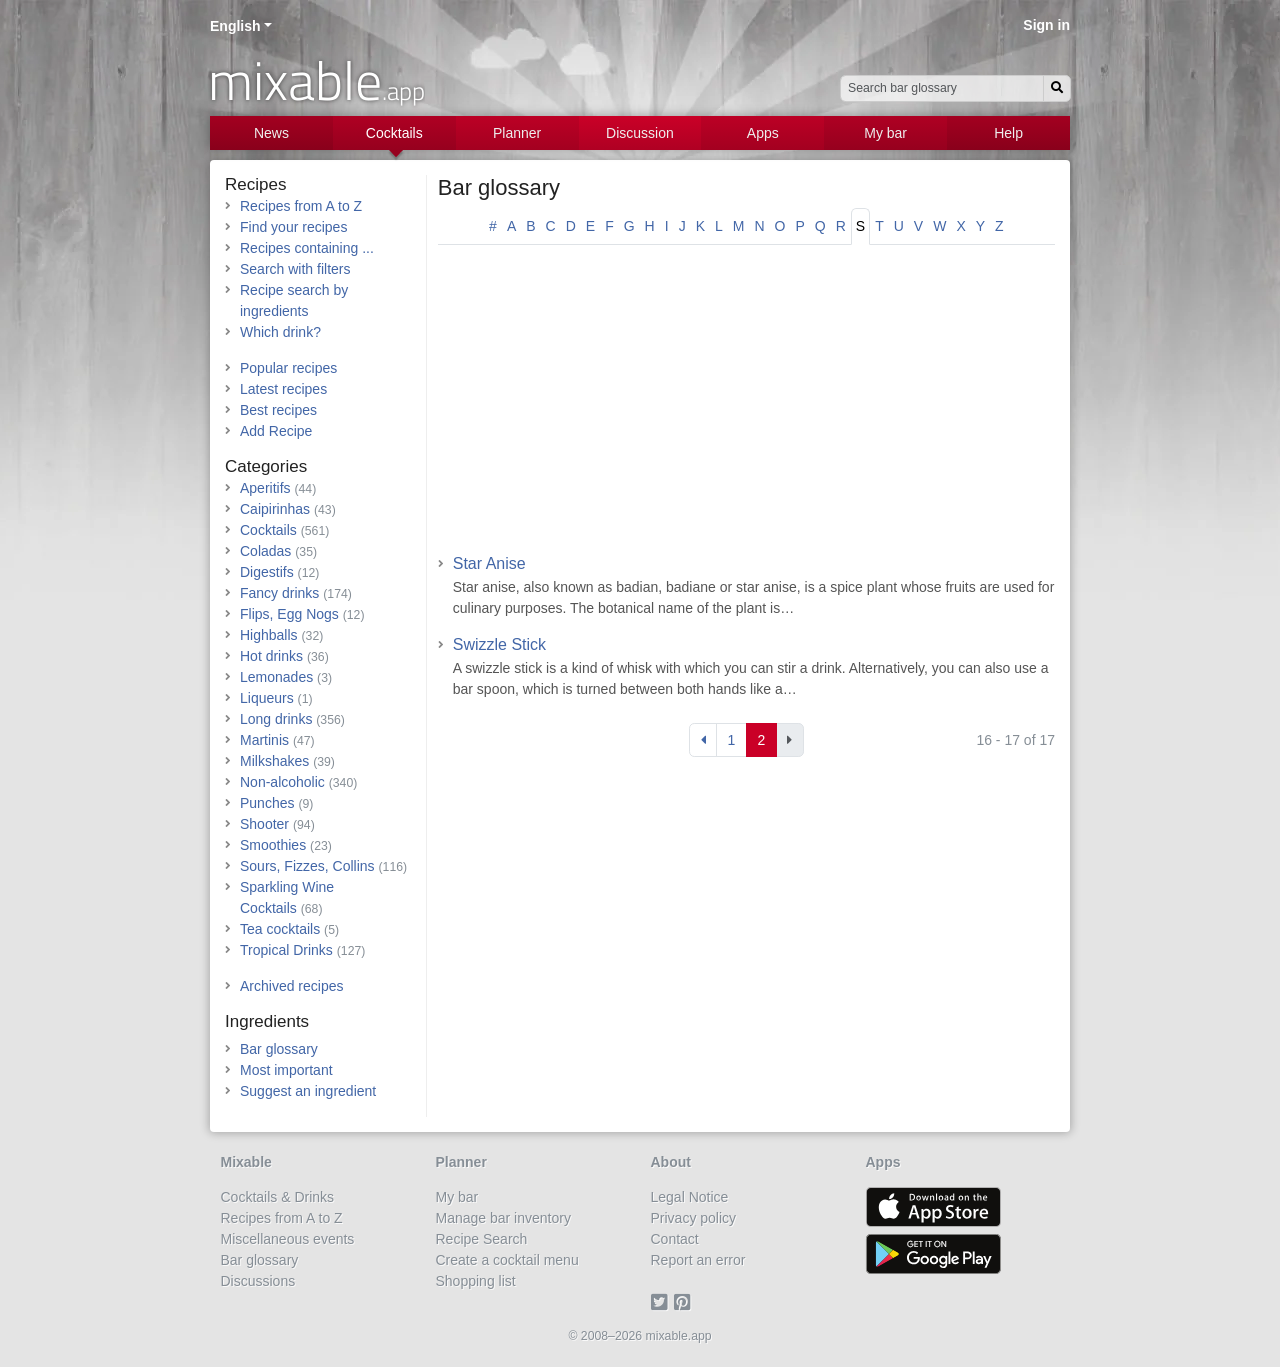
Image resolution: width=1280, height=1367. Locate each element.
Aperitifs (265, 488)
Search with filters (295, 269)
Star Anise (489, 563)
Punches (267, 803)
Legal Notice (690, 1197)
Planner (517, 133)
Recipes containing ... (307, 248)
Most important (286, 1070)
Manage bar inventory (503, 1218)
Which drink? (280, 332)
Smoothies (273, 845)
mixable (316, 80)
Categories (266, 466)
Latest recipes (283, 389)
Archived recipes (292, 986)
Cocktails (394, 133)
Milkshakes (274, 761)
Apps (763, 133)
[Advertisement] (746, 406)
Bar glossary (499, 187)
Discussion (640, 133)
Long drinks (276, 719)
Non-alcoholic (282, 782)
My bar (885, 133)
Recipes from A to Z (301, 206)
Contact (675, 1239)
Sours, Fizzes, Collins (307, 866)
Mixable (246, 1162)
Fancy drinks (279, 593)
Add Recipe (276, 431)
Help (1008, 133)
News (271, 133)
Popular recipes (288, 368)
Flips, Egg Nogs (289, 614)
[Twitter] (662, 1302)
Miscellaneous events (288, 1239)
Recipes (255, 184)
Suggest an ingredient (308, 1091)
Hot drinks (271, 656)
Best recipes (278, 410)
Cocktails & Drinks (278, 1197)
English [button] (235, 26)
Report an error (698, 1260)
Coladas (265, 551)
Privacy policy (694, 1218)
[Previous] (703, 740)
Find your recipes (293, 227)
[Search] (1057, 88)
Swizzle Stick (499, 644)
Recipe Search (482, 1239)
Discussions (258, 1281)
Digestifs (267, 572)
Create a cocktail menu (507, 1260)
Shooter (264, 824)
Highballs (269, 635)
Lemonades (276, 677)
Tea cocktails (280, 929)
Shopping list (476, 1281)
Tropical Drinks (286, 950)
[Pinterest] (685, 1302)
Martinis (264, 740)
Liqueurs (267, 698)
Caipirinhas (275, 509)
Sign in (1046, 25)
